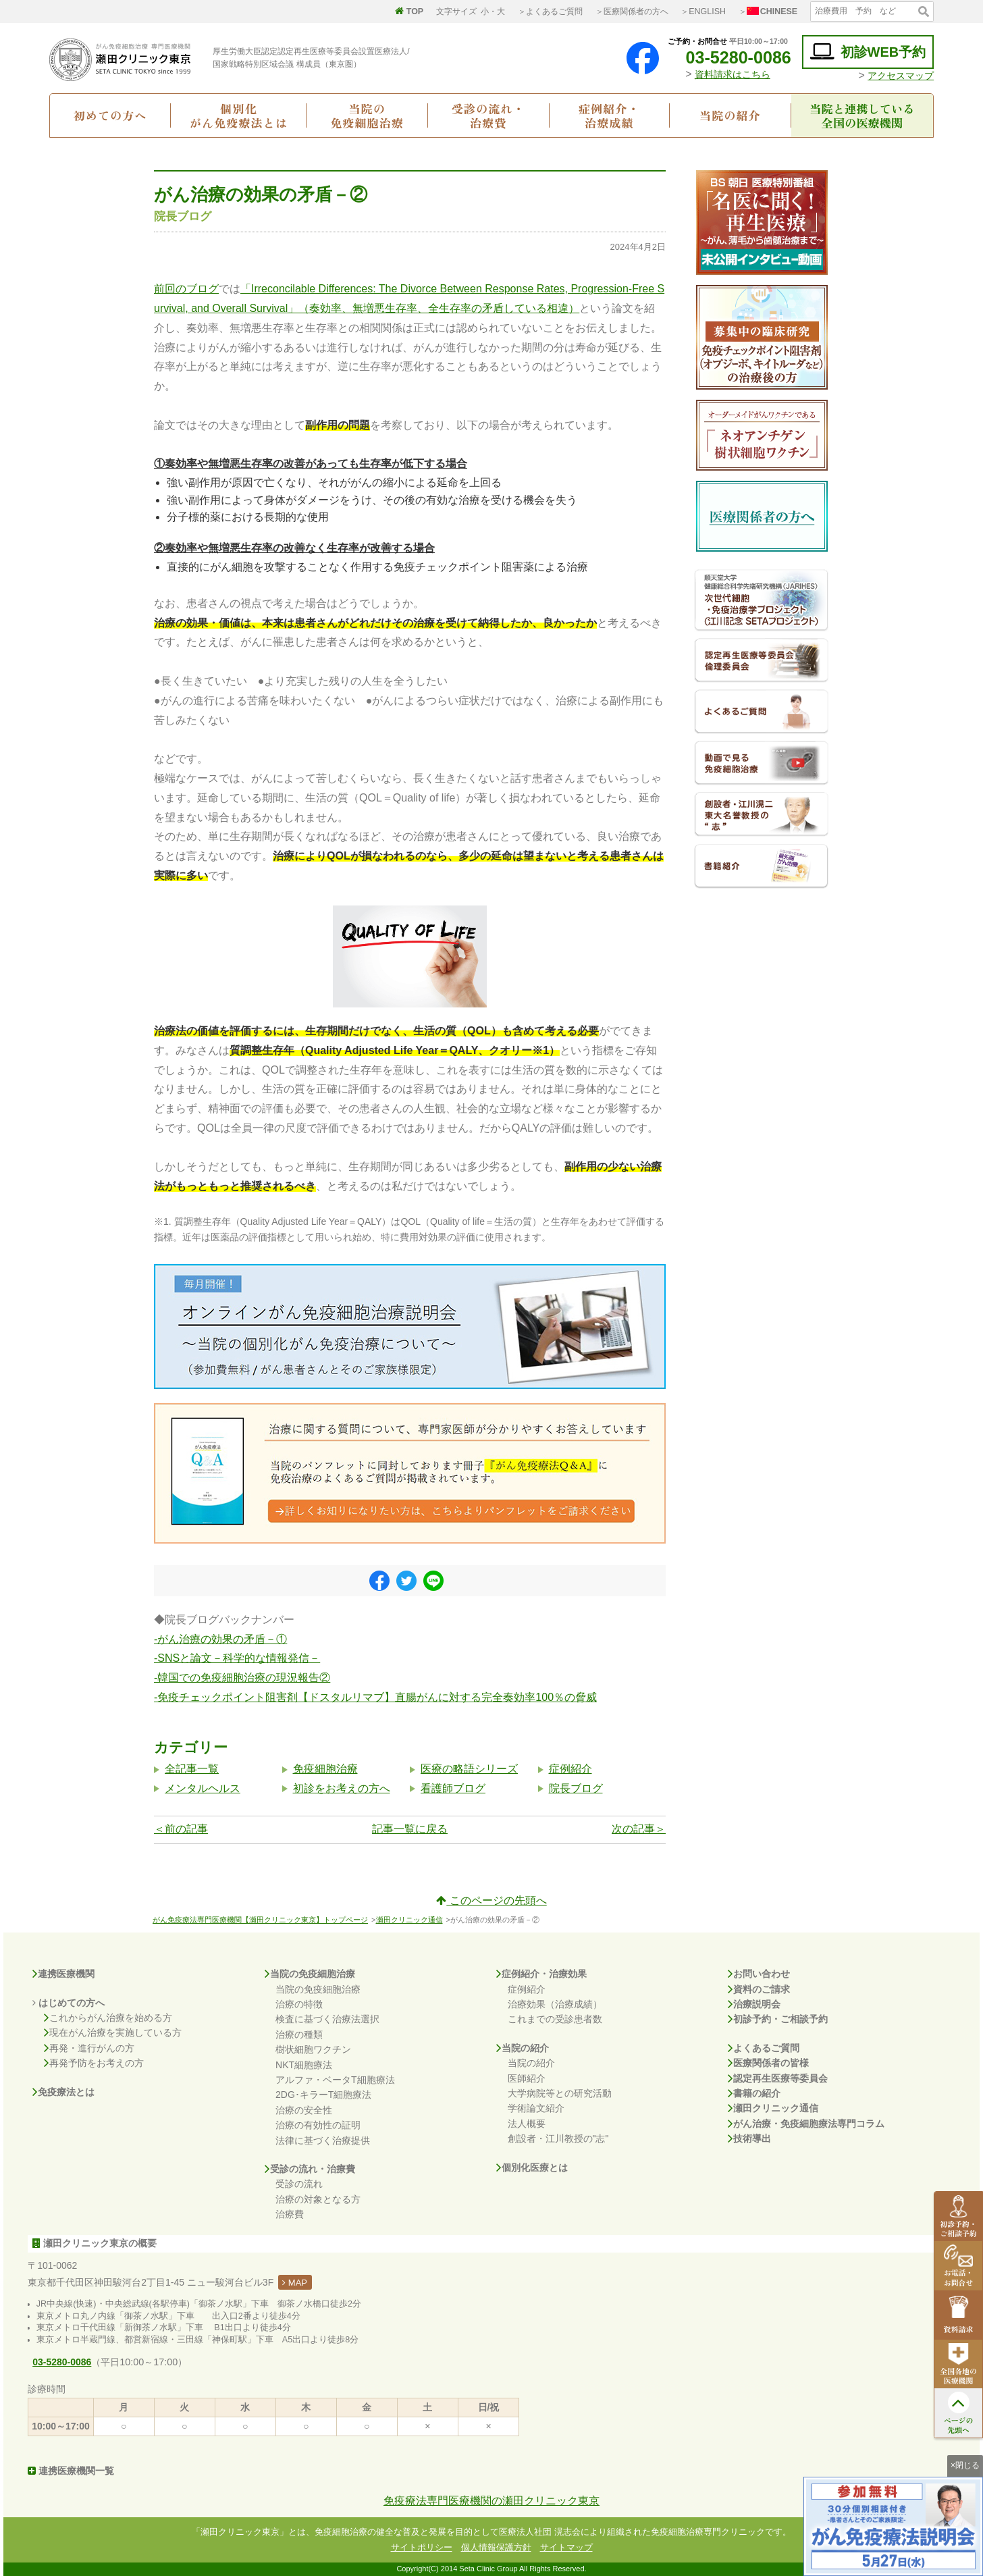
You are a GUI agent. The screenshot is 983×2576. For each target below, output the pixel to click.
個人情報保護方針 (496, 2547)
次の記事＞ (639, 1829)
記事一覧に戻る (410, 1829)
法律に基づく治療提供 (322, 2140)
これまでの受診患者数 (555, 2019)
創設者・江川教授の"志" (558, 2138)
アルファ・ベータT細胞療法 (335, 2079)
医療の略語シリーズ (469, 1769)
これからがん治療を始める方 (108, 2017)
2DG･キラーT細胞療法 (323, 2094)
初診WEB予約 (868, 52)
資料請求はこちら (732, 74)
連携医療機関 (63, 1973)
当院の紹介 (730, 115)
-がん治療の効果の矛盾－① (220, 1639)
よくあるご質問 (763, 2048)
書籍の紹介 (754, 2093)
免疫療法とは (63, 2091)
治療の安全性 (303, 2110)
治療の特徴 (299, 2004)
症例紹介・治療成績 (609, 115)
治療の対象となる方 (318, 2199)
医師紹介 (527, 2078)
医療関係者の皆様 (768, 2062)
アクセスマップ (901, 75)
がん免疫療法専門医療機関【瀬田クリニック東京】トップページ (260, 1920)
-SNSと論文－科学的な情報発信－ (237, 1658)
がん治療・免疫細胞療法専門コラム (806, 2123)
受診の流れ (299, 2183)
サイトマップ (566, 2547)
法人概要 (527, 2123)
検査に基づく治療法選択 (327, 2019)
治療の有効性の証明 (318, 2125)
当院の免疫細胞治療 (367, 115)
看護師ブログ (453, 1788)
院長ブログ (576, 1788)
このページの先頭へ (491, 1900)
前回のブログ (186, 288)
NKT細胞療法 (303, 2064)
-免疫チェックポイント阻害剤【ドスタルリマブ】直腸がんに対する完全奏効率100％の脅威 (375, 1697)
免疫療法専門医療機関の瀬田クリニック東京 (491, 2500)
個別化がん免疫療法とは (239, 115)
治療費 (289, 2214)
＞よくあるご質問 (550, 11)
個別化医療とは (532, 2167)
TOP (409, 11)
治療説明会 (754, 2004)
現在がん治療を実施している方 (113, 2032)
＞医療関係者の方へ (631, 11)
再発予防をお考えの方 (94, 2062)
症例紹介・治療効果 (541, 1973)
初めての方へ (110, 115)
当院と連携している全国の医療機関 (861, 115)
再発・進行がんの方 (89, 2048)
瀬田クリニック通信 (409, 1920)
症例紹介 (570, 1769)
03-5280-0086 (727, 57)
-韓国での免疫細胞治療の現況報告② (242, 1677)
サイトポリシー (421, 2547)
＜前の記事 (181, 1829)
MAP (294, 2283)
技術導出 (749, 2138)
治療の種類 (299, 2034)
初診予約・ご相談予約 (778, 2019)
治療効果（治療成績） (555, 2004)
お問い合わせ (759, 1973)
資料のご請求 (759, 1989)
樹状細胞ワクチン (313, 2049)
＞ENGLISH (703, 11)
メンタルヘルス (202, 1788)
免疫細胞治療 (325, 1769)
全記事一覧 (192, 1769)
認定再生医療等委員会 (778, 2078)
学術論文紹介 (536, 2108)
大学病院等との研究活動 (560, 2093)
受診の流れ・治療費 (488, 115)
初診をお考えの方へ (341, 1788)
